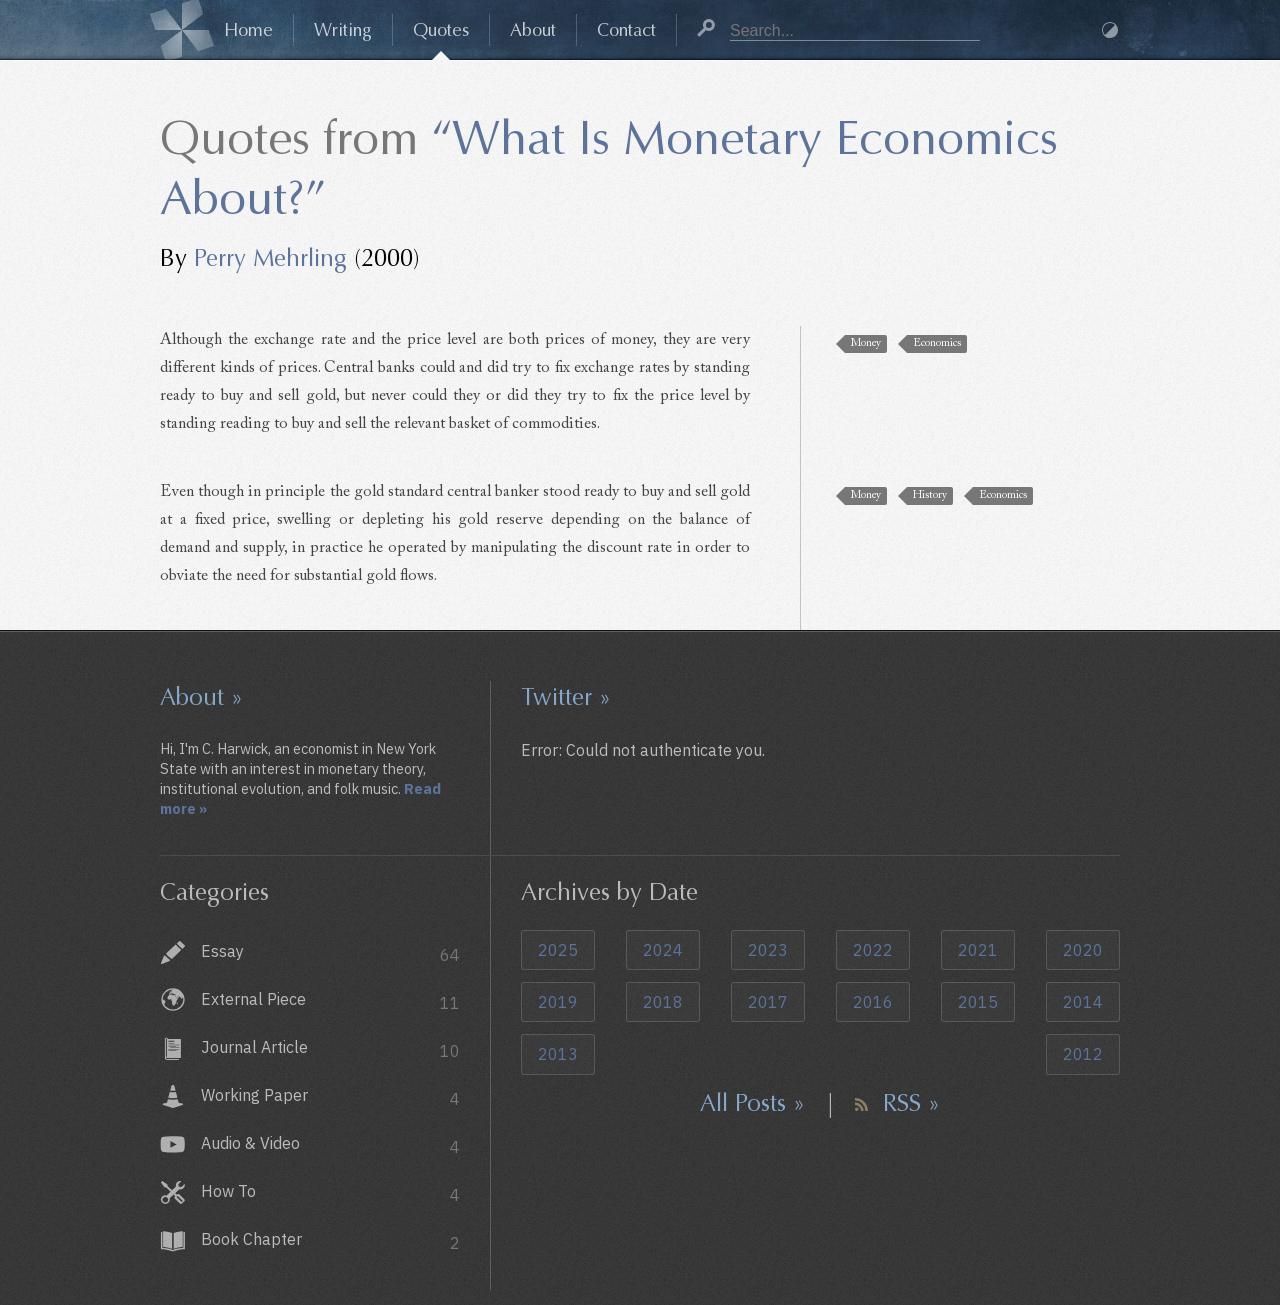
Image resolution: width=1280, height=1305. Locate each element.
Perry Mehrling (270, 258)
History (930, 495)
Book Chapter (330, 1241)
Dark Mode (1110, 30)
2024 (663, 950)
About (533, 30)
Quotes (441, 30)
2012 (1083, 1054)
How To (330, 1193)
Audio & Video (330, 1145)
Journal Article (330, 1049)
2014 (1083, 1002)
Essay (330, 953)
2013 (558, 1054)
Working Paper (330, 1097)
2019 (558, 1002)
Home (248, 30)
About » (201, 697)
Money (866, 343)
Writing (343, 30)
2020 (1083, 950)
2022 (873, 950)
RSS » (911, 1103)
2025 (558, 950)
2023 (768, 950)
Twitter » (566, 697)
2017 (768, 1002)
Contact (626, 30)
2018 (663, 1002)
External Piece (330, 1001)
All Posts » (752, 1103)
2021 (978, 950)
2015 (978, 1002)
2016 (873, 1002)
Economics (937, 343)
